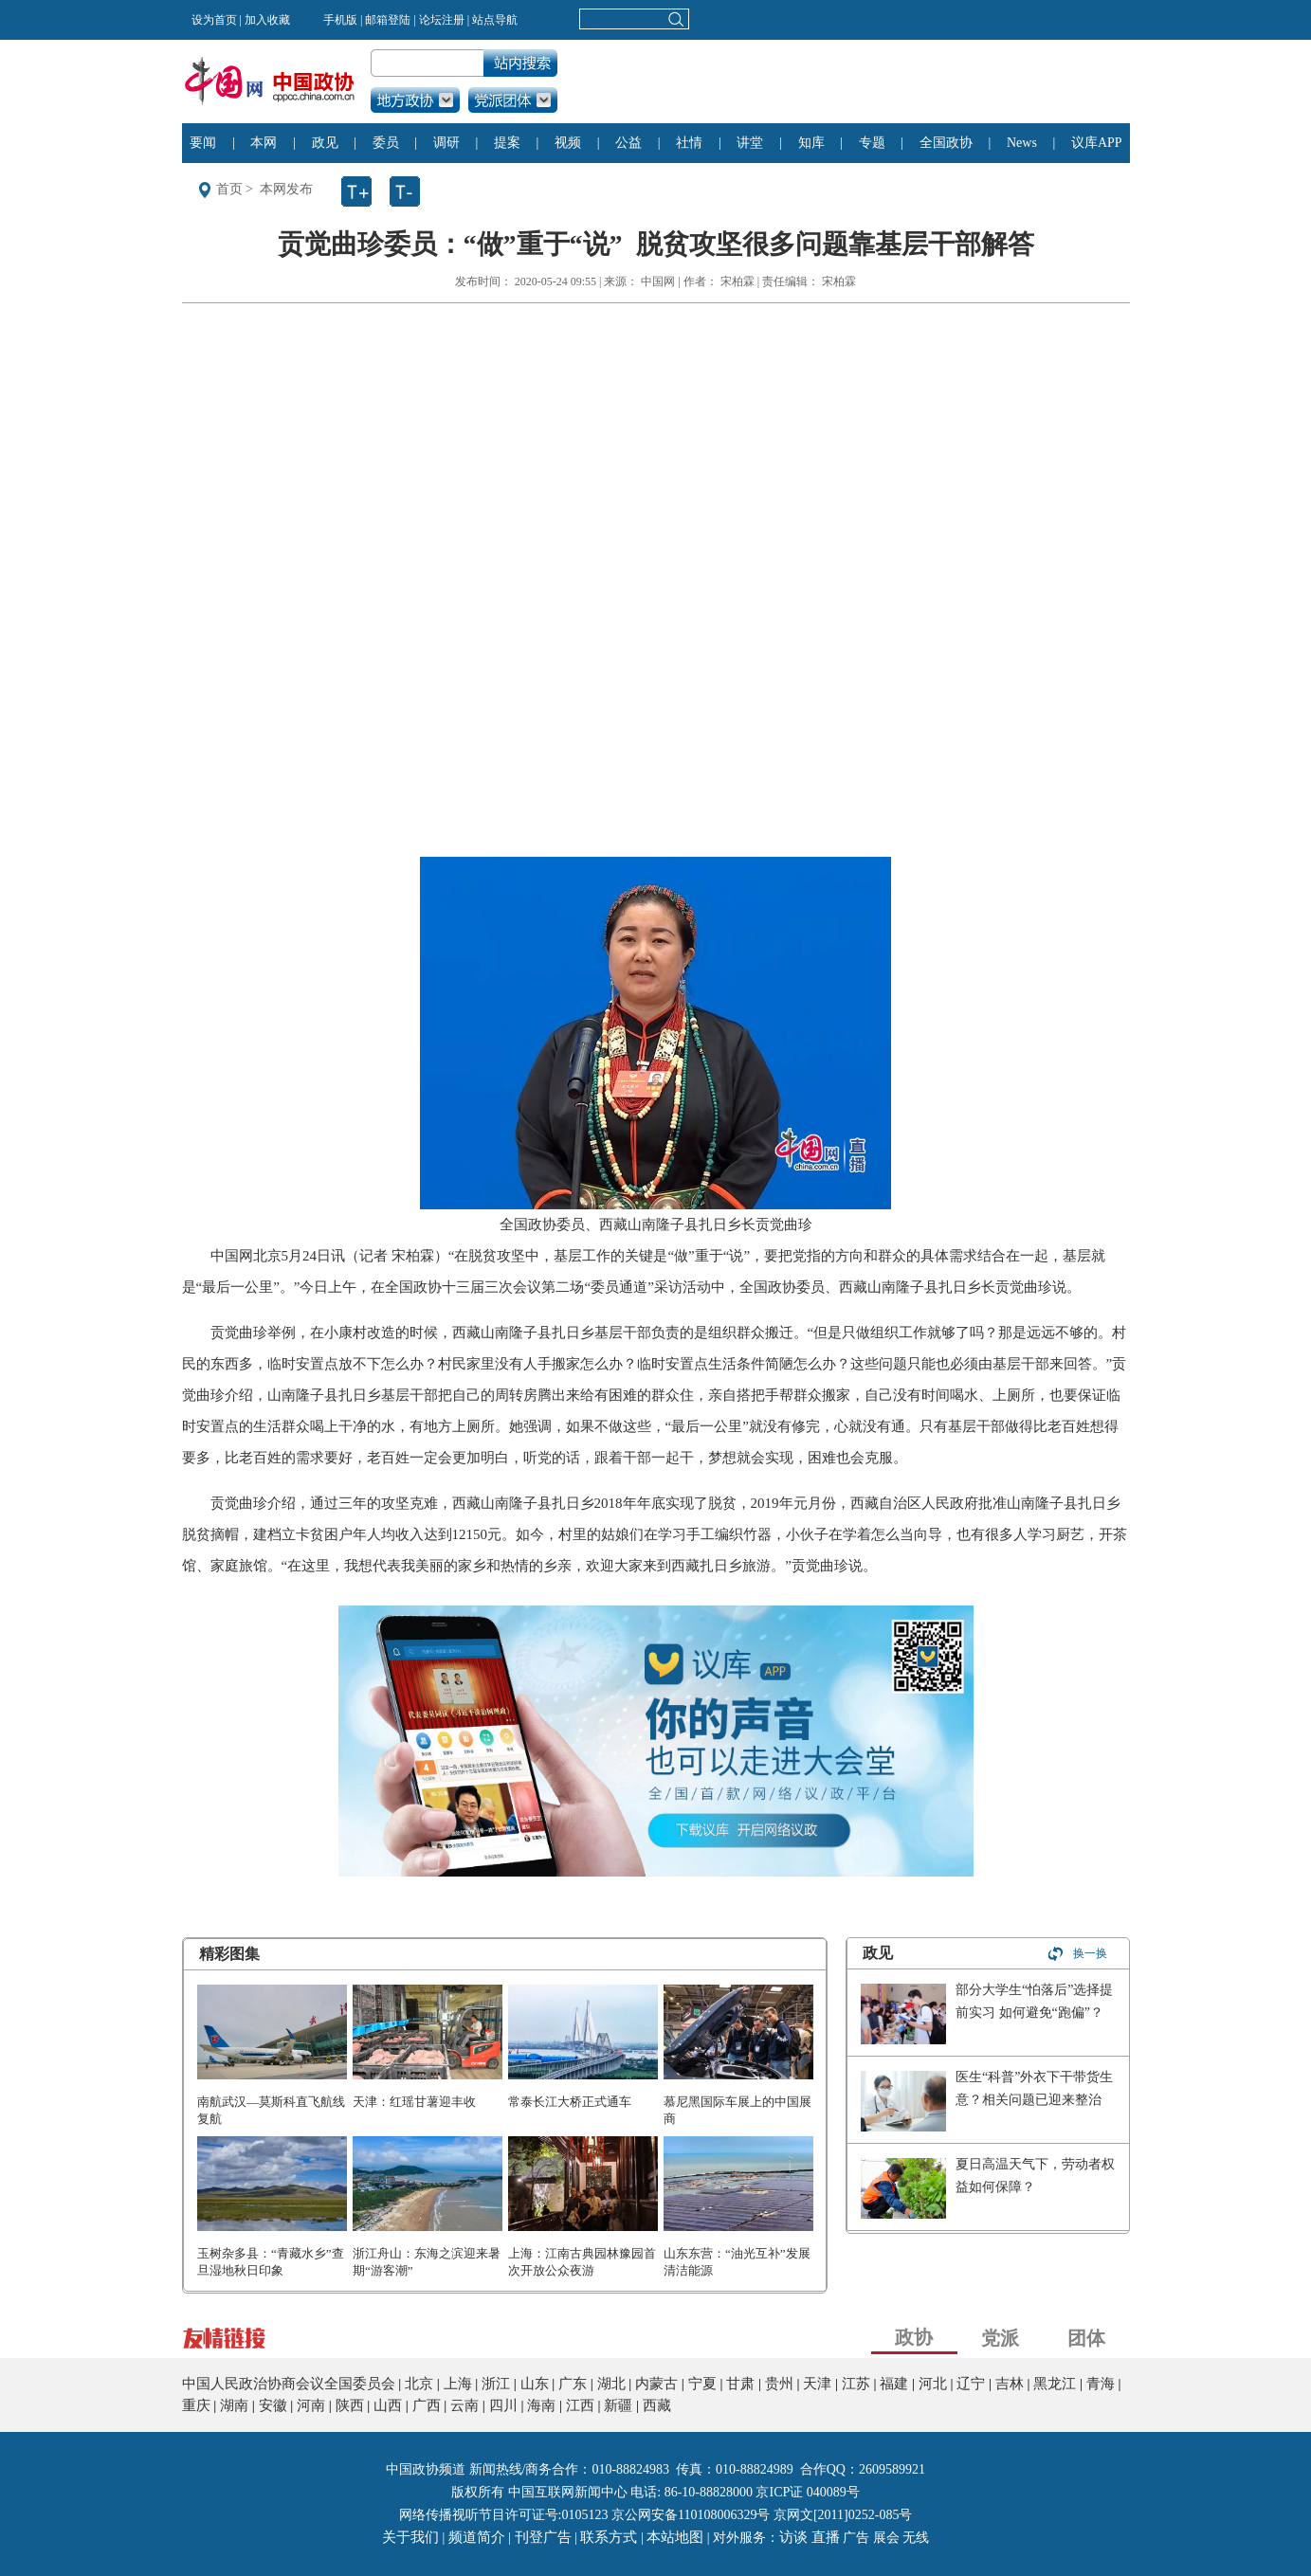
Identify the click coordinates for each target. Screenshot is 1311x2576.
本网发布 (286, 189)
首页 (229, 189)
